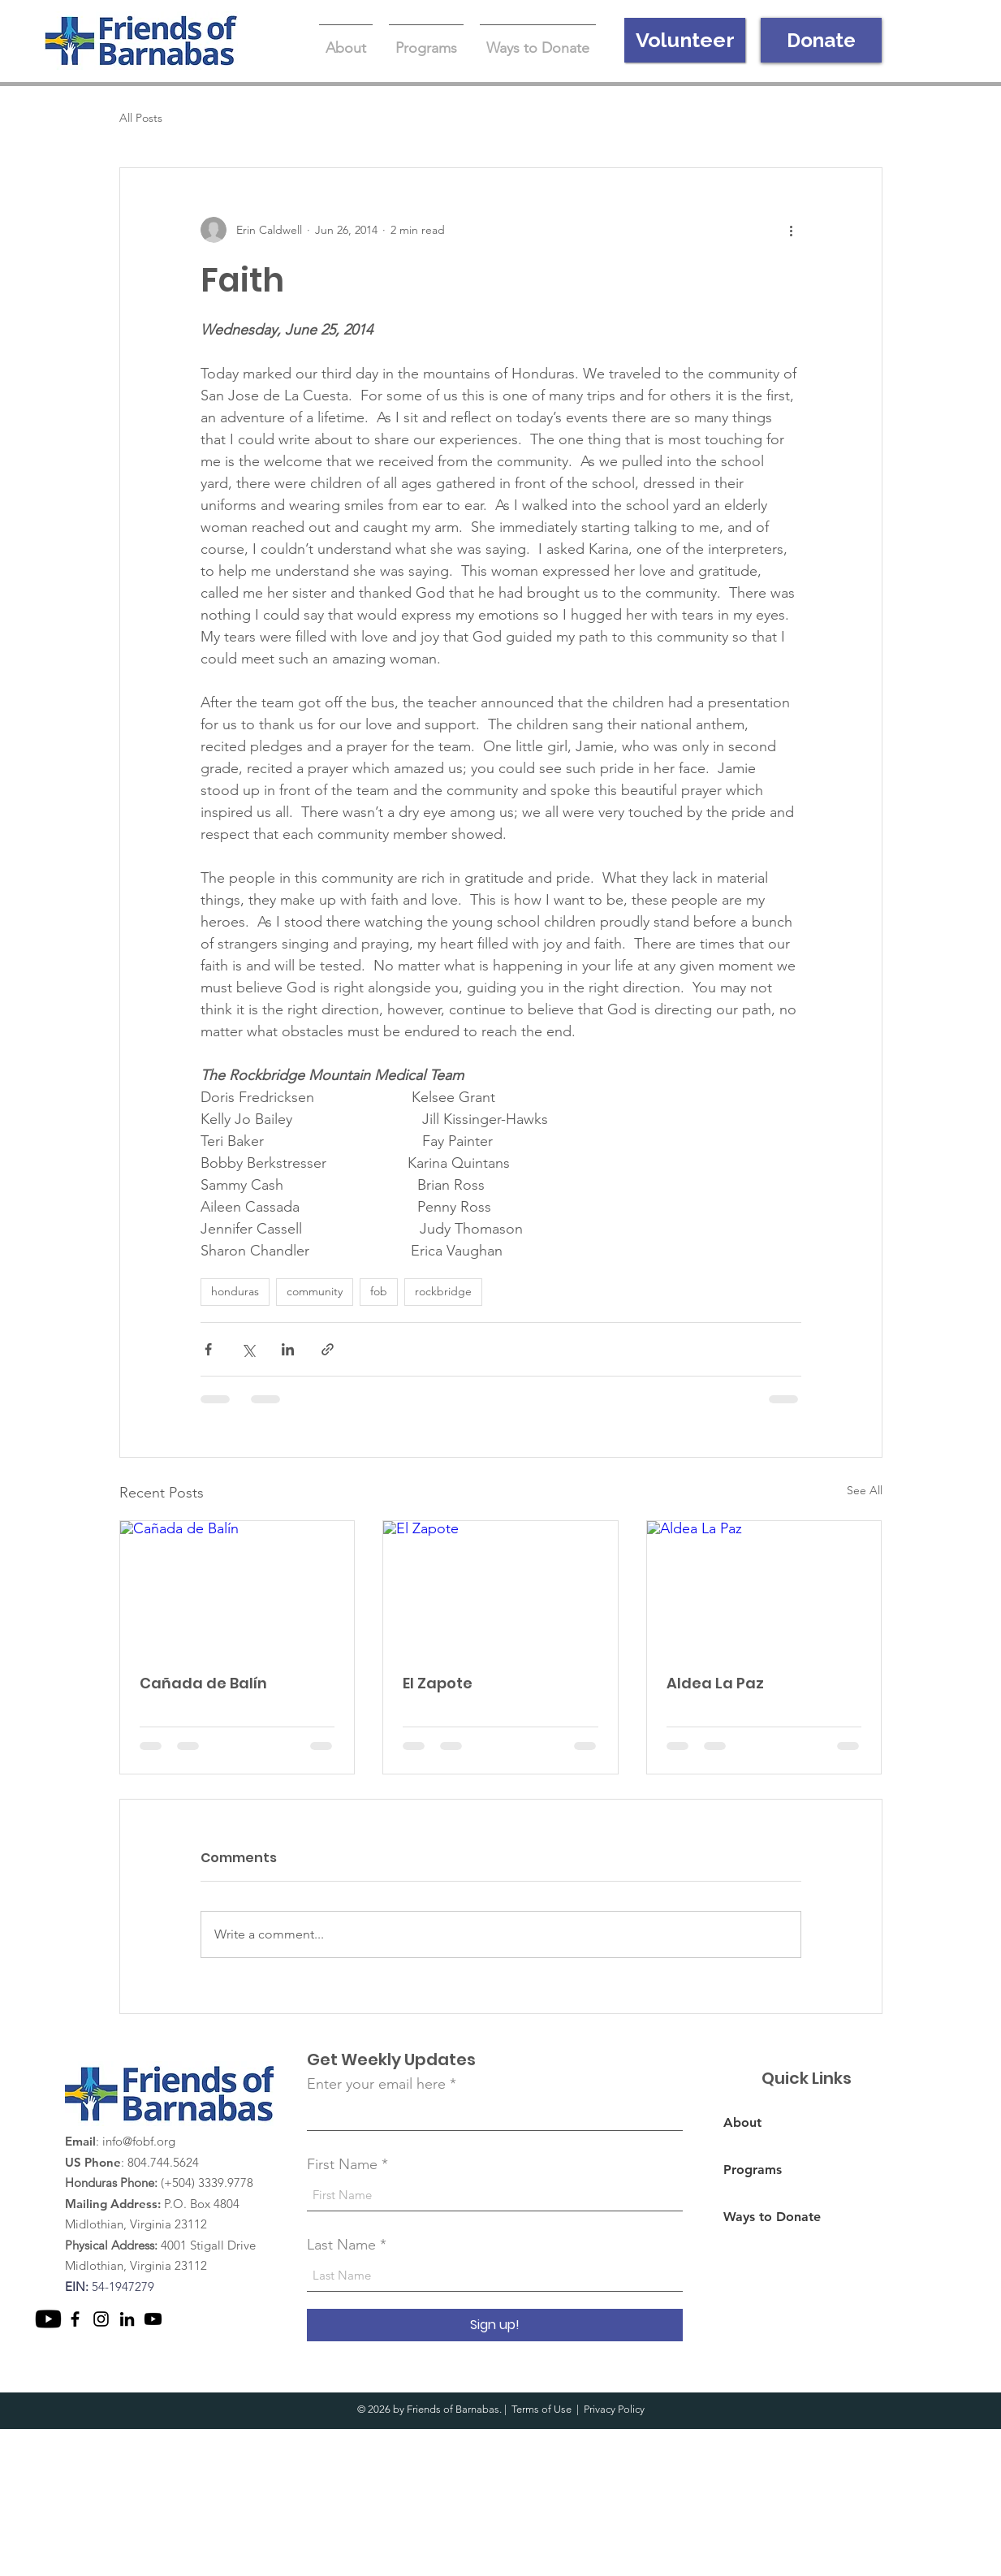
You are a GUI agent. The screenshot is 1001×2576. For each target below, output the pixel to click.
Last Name (341, 2244)
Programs (752, 2169)
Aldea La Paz (715, 1683)
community (315, 1291)
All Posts (140, 117)
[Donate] (821, 40)
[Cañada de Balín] (237, 1587)
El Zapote (437, 1683)
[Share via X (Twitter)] (248, 1349)
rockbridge (443, 1291)
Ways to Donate (772, 2216)
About (742, 2122)
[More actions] (791, 230)
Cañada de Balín (203, 1683)
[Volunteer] (684, 40)
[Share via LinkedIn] (288, 1349)
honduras (235, 1291)
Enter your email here (376, 2084)
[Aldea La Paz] (764, 1587)
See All (864, 1490)
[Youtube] (48, 2319)
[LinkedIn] (127, 2319)
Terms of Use (541, 2409)
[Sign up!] (495, 2325)
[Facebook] (75, 2319)
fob (378, 1291)
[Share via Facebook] (208, 1349)
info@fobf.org (138, 2141)
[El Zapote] (500, 1587)
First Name (342, 2164)
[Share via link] (327, 1349)
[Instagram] (101, 2319)
